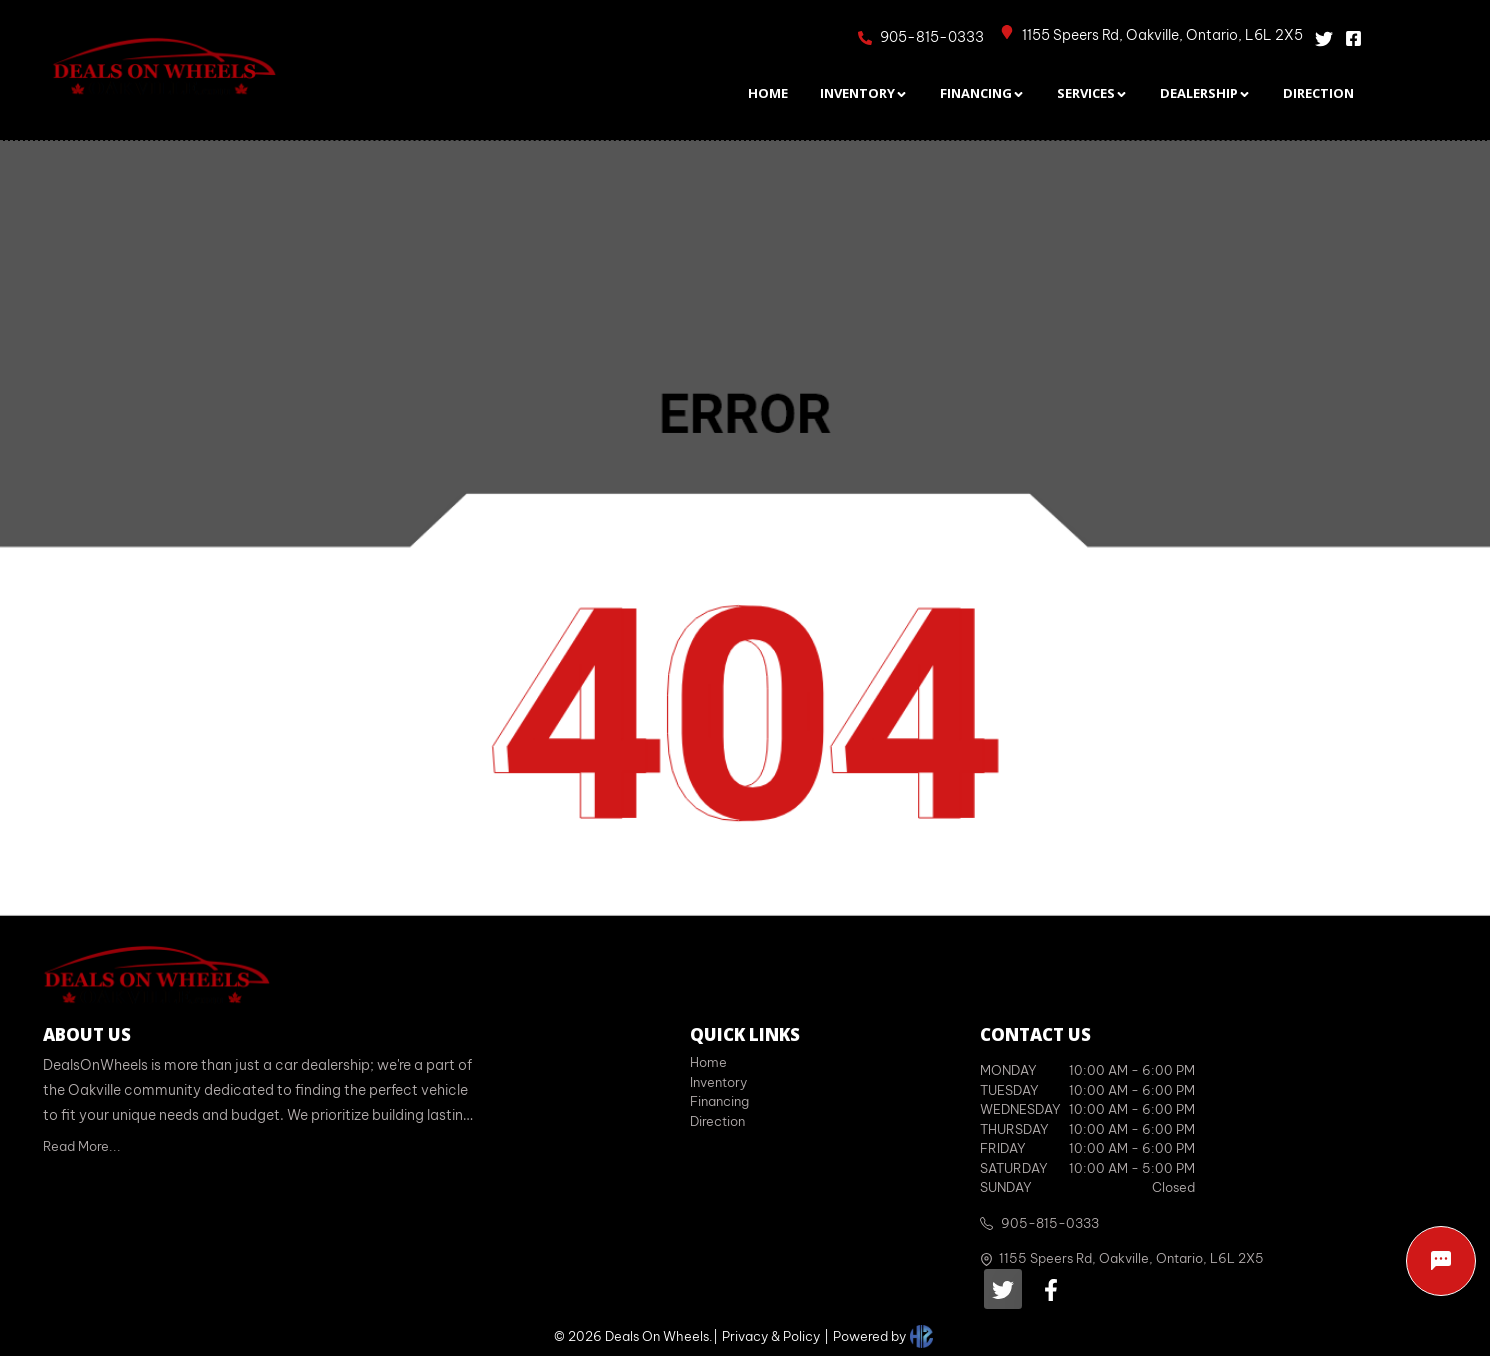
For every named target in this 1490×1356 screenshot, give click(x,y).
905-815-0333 (1050, 1223)
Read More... (82, 1146)
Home (708, 1062)
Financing (719, 1101)
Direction (717, 1121)
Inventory (718, 1082)
